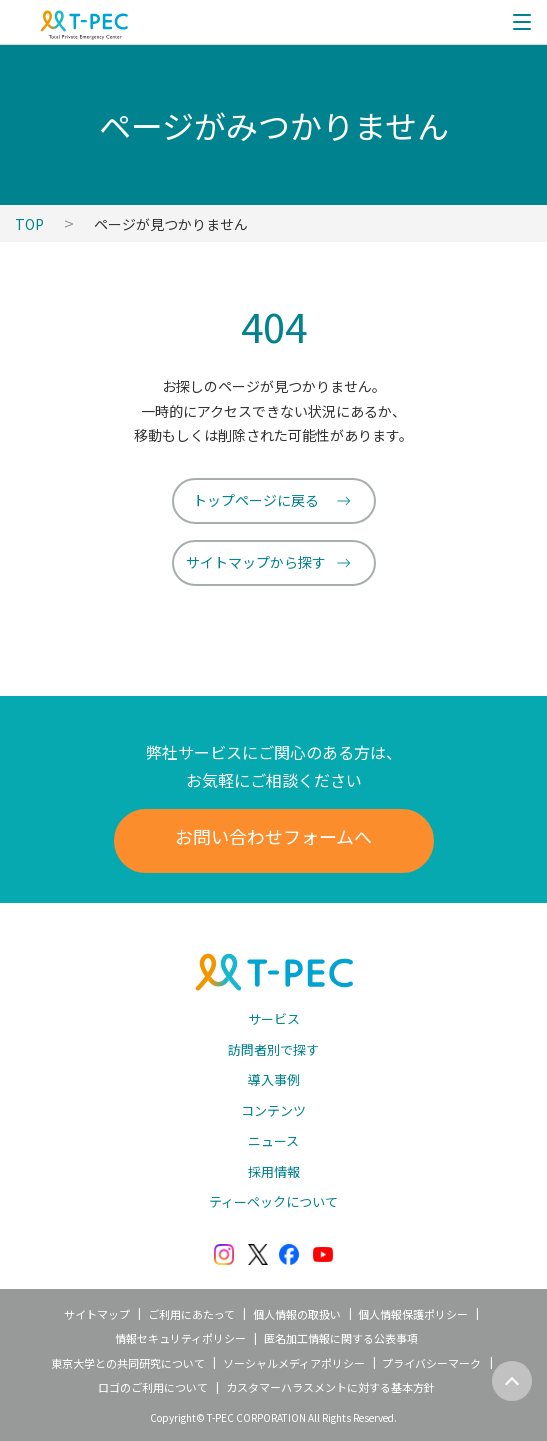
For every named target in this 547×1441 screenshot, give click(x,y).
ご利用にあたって (191, 1314)
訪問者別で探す (273, 1049)
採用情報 (274, 1171)
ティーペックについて (273, 1201)
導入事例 (274, 1079)
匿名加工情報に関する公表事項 (341, 1338)
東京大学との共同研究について (128, 1363)
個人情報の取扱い (297, 1314)
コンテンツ (273, 1110)
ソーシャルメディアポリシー (294, 1363)
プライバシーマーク (431, 1363)
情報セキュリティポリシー (180, 1338)
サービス (274, 1018)
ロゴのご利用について (153, 1387)
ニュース (273, 1140)
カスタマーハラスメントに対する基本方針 (330, 1387)
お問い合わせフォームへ (273, 836)
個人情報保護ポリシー (413, 1314)
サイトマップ (97, 1314)
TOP (29, 224)
